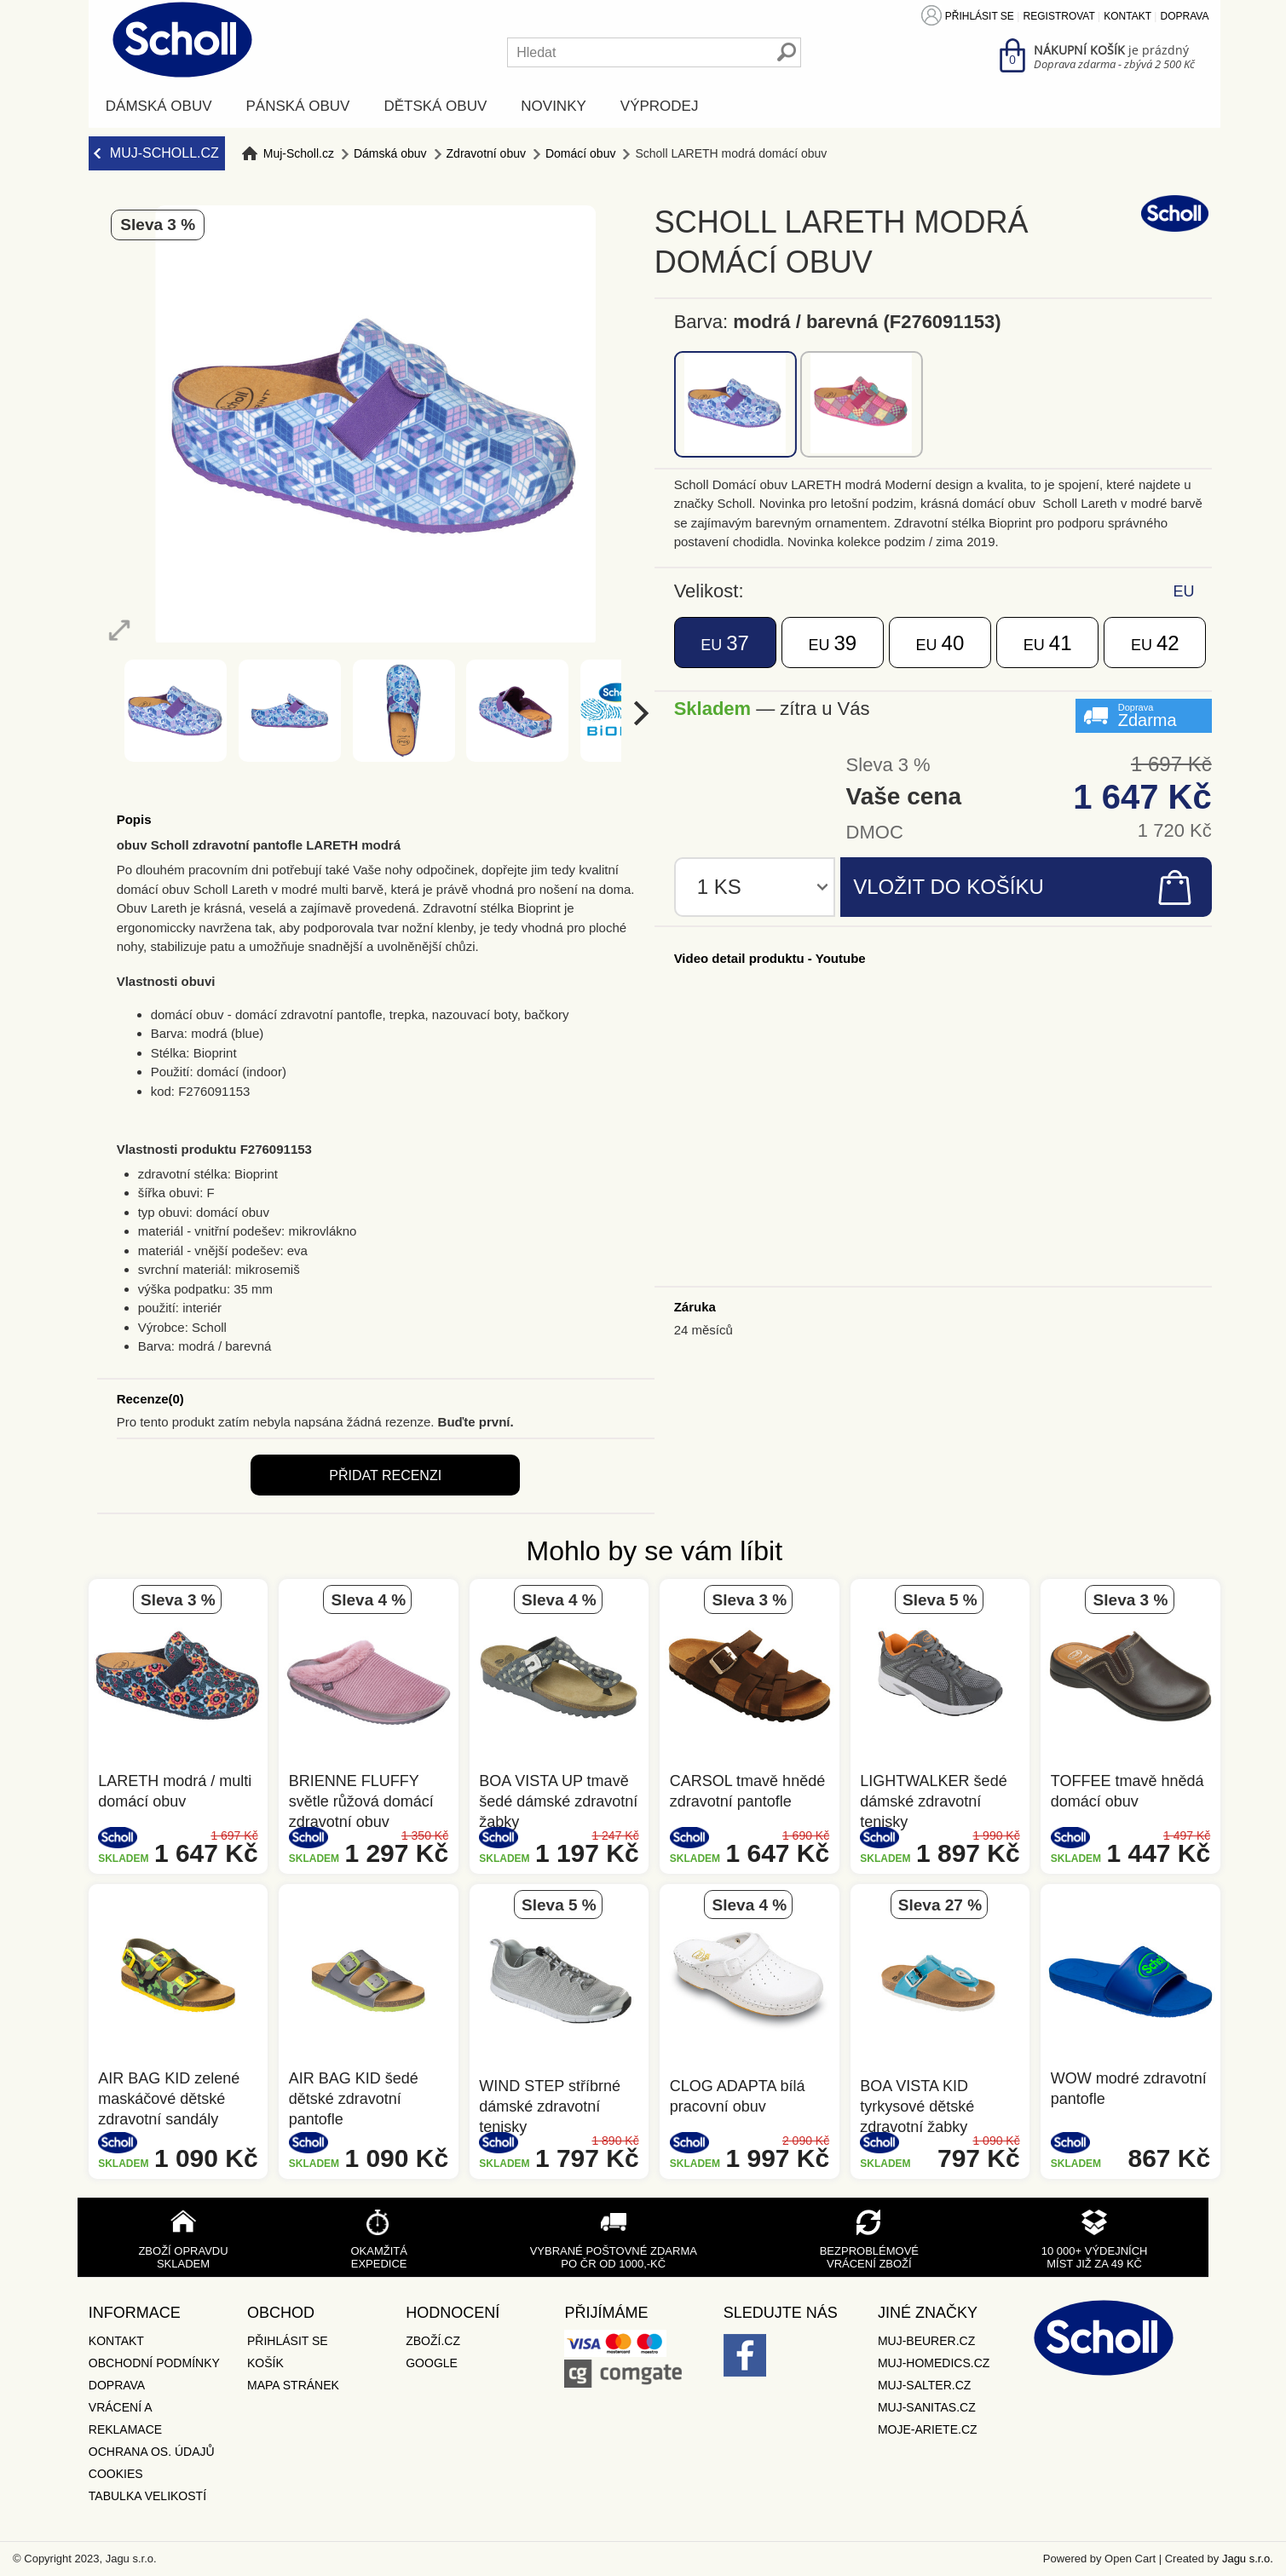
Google (432, 2363)
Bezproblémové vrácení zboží (869, 2257)
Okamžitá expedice (378, 2257)
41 (1048, 642)
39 (832, 642)
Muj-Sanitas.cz (927, 2407)
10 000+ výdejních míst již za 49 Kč (1094, 2257)
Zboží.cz (433, 2341)
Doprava (1185, 16)
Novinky (553, 106)
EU (1184, 591)
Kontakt (1127, 16)
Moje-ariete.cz (927, 2429)
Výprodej (659, 106)
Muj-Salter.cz (924, 2385)
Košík (265, 2363)
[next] (638, 712)
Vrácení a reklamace (125, 2418)
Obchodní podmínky (154, 2363)
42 (1155, 642)
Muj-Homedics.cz (933, 2363)
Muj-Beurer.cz (926, 2341)
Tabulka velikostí (147, 2496)
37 (725, 642)
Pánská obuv (298, 106)
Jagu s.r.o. (1247, 2558)
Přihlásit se (979, 16)
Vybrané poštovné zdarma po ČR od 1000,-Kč (613, 2257)
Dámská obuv (159, 106)
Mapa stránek (293, 2385)
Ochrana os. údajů (152, 2451)
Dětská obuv (435, 106)
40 (940, 642)
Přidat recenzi (385, 1475)
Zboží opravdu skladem (183, 2257)
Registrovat (1059, 16)
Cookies (116, 2474)
